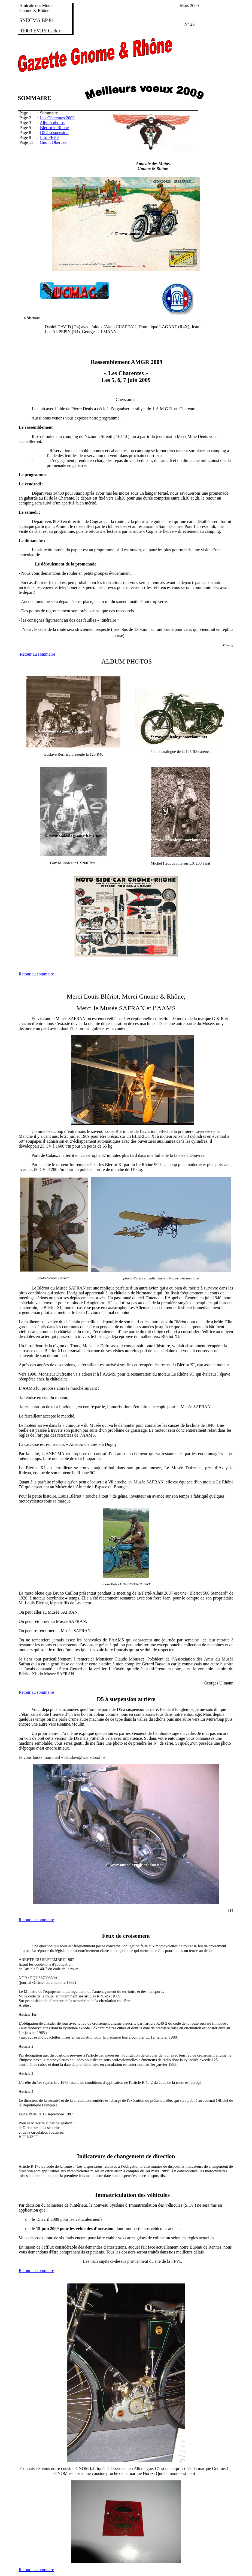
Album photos (52, 122)
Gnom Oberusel (54, 142)
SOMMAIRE (34, 98)
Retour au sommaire (37, 654)
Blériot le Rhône (54, 127)
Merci (74, 996)
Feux (108, 1936)
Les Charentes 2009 (57, 117)
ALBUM (113, 661)
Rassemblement (110, 362)
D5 (100, 1699)
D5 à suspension (54, 132)
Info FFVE (49, 137)
